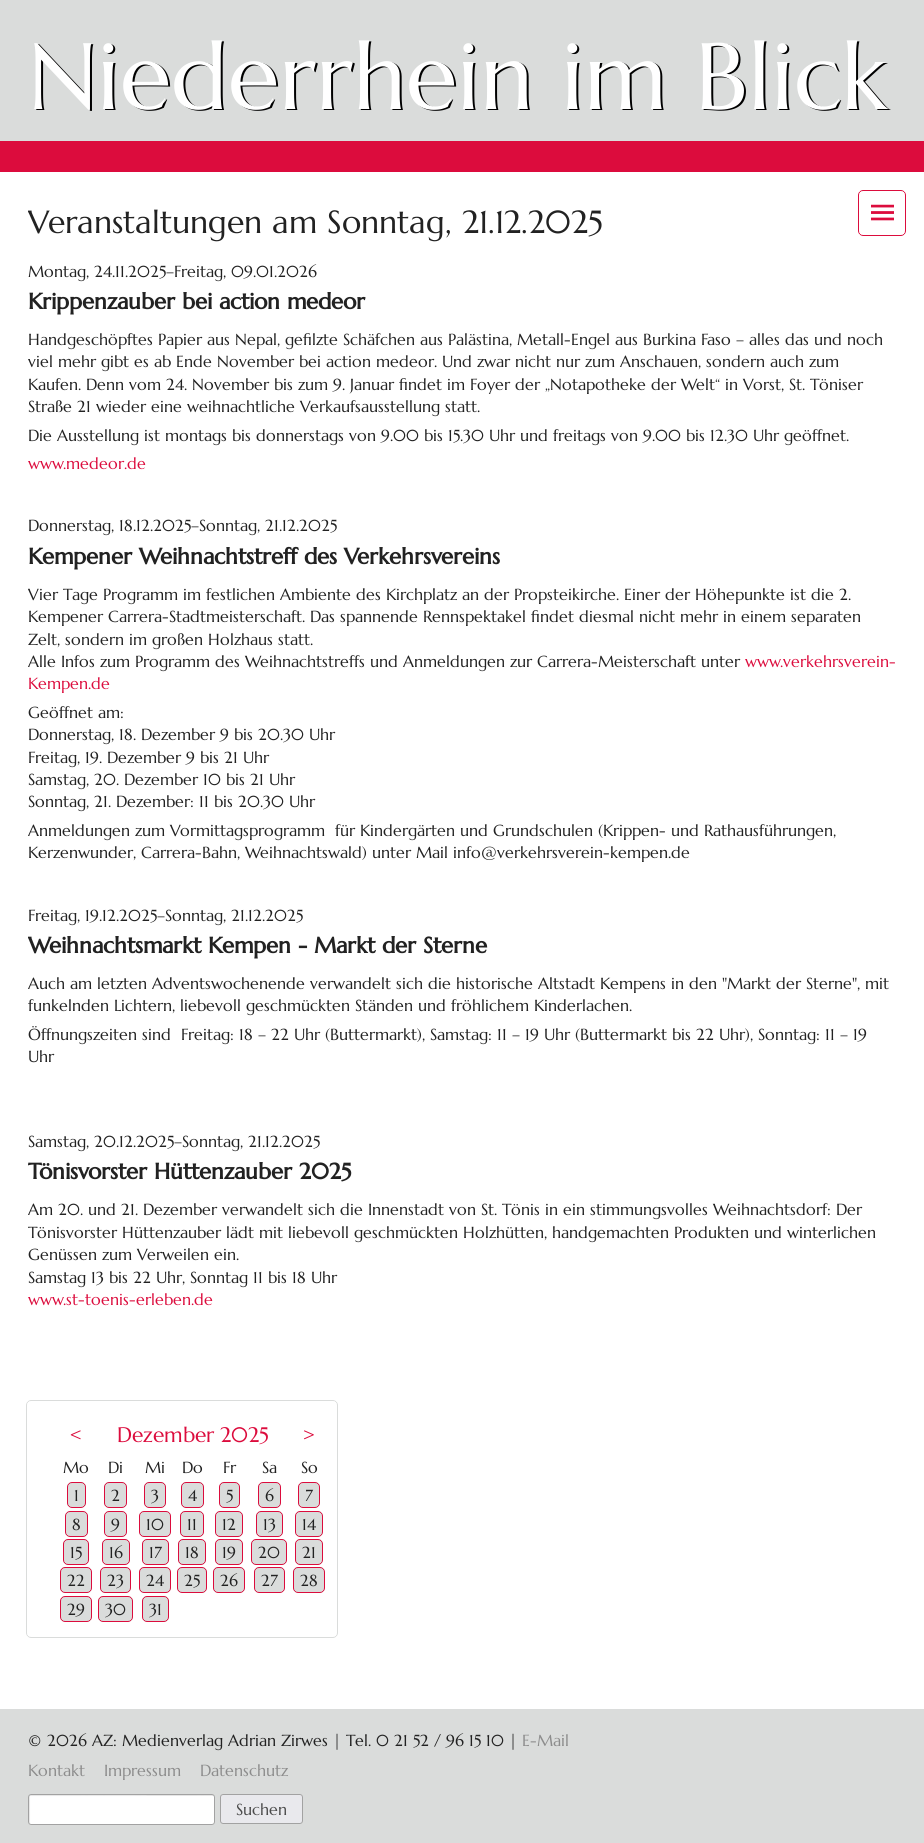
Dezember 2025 (193, 1435)
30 (115, 1609)
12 (229, 1524)
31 (155, 1609)
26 (229, 1580)
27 (269, 1580)
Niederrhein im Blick (457, 76)
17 (155, 1552)
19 (229, 1552)
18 (192, 1552)
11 (192, 1524)
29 (76, 1609)
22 (76, 1580)
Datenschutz (244, 1770)
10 (155, 1524)
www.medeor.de (87, 463)
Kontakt (56, 1770)
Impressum (142, 1770)
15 (76, 1552)
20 (269, 1552)
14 (309, 1524)
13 (269, 1524)
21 (309, 1552)
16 (116, 1552)
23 (115, 1580)
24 (155, 1580)
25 (192, 1580)
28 (309, 1580)
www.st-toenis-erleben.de (120, 1299)
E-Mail (545, 1740)
